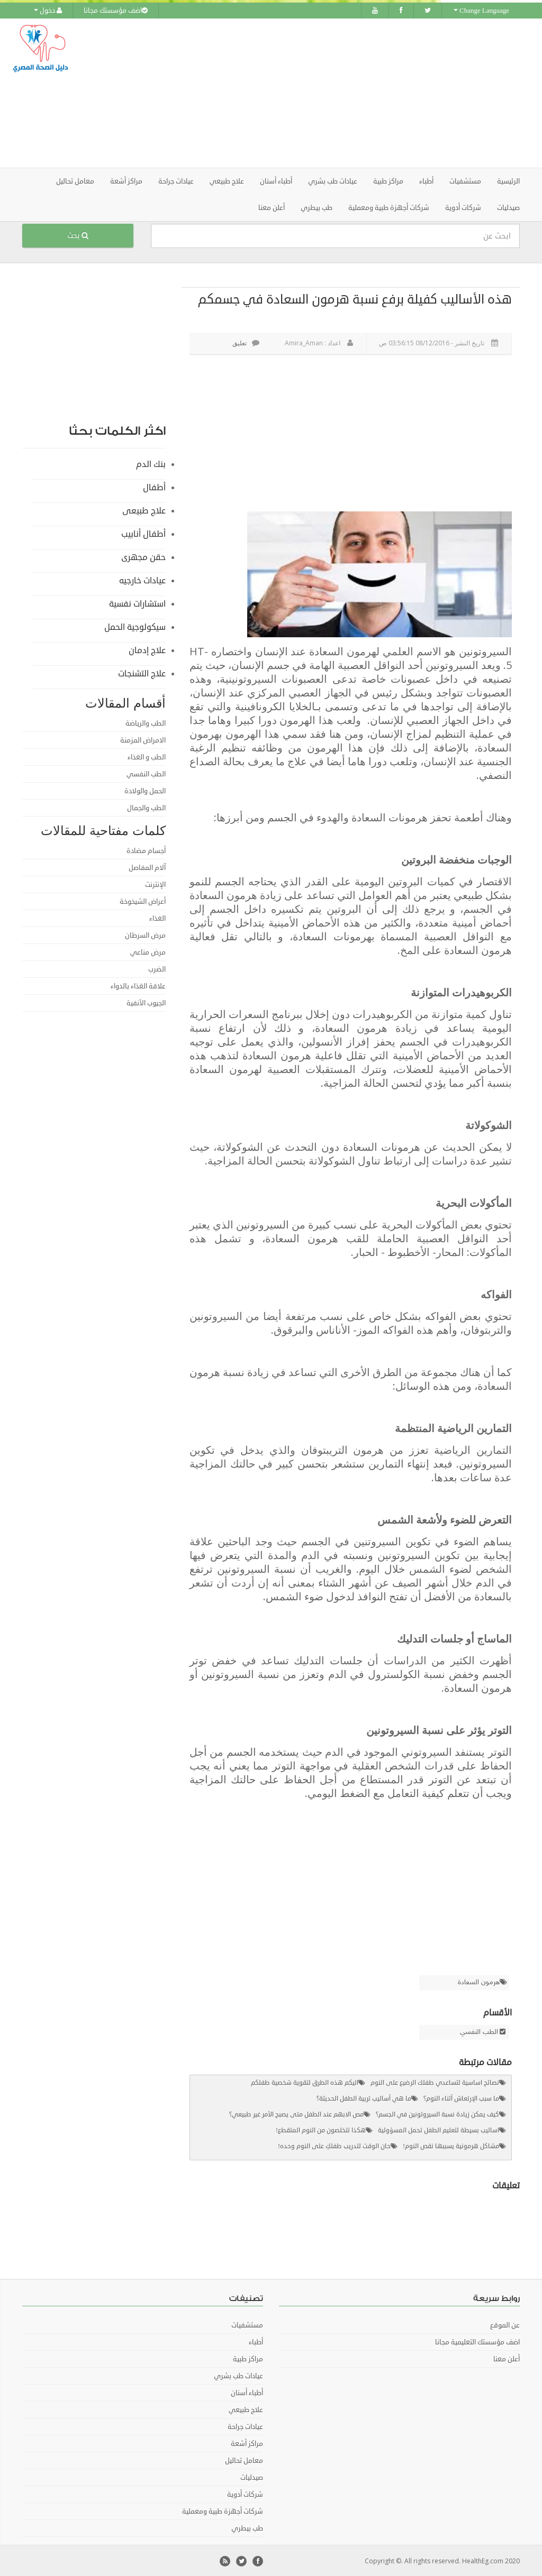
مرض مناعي (148, 951)
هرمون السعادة (479, 1981)
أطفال (154, 486)
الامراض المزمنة (143, 739)
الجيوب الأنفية (146, 1002)
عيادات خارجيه (142, 579)
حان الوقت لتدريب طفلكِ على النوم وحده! (334, 2145)
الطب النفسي (479, 2031)
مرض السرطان (145, 934)
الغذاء (157, 917)
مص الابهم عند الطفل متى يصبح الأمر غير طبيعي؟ (296, 2113)
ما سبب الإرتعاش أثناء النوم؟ (461, 2097)
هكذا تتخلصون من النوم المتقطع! (321, 2129)
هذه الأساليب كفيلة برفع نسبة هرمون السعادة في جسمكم (355, 298)
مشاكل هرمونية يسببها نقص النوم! (451, 2145)
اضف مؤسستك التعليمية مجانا (477, 2341)
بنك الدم (151, 463)
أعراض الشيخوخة (143, 900)
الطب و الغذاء (147, 756)
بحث (77, 235)
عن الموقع (505, 2324)
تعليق (245, 341)
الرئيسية (508, 180)
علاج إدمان (147, 649)
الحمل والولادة (145, 790)
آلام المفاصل (147, 867)
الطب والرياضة (145, 722)
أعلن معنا (271, 207)
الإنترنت (155, 883)
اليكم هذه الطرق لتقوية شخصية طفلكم (304, 2081)
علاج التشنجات (142, 673)
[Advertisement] (337, 93)
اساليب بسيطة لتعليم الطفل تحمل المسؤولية (438, 2129)
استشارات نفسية (137, 603)
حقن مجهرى (143, 556)
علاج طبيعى (144, 510)
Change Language (481, 10)
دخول (48, 10)
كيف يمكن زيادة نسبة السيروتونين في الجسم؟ (437, 2113)
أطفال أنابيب (143, 533)
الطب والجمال (146, 807)
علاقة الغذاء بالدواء (138, 985)
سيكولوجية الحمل (135, 626)
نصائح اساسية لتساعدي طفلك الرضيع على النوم (435, 2081)
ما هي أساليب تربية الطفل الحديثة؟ (364, 2097)
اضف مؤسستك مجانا (116, 10)
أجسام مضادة (146, 850)
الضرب (157, 968)
